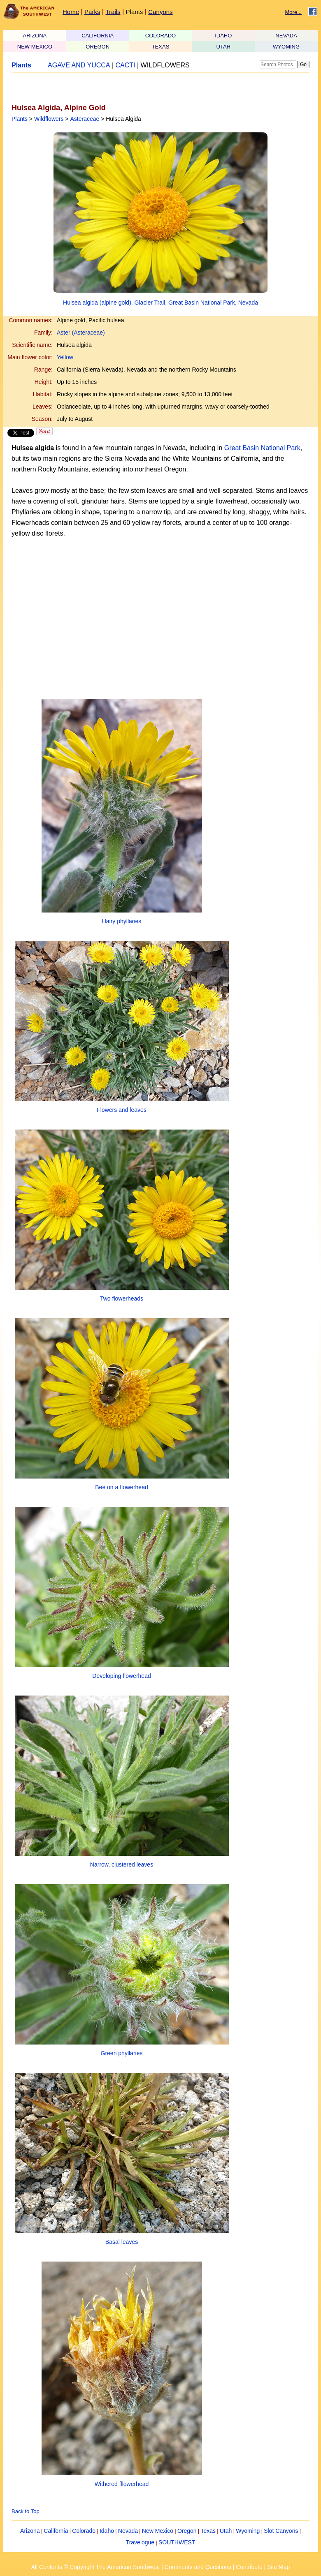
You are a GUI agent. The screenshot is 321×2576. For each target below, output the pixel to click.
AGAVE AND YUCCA (79, 65)
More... (293, 12)
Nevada (128, 2530)
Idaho (107, 2530)
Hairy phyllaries (122, 921)
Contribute (249, 2567)
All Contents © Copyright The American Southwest (95, 2567)
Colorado (83, 2530)
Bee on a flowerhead (121, 1487)
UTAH (223, 47)
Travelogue (140, 2542)
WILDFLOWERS (165, 65)
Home (71, 11)
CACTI (125, 65)
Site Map (278, 2567)
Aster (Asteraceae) (81, 332)
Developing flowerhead (121, 1676)
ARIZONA (35, 35)
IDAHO (223, 35)
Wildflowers (49, 119)
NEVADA (286, 35)
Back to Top (26, 2511)
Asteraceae (84, 119)
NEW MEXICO (34, 47)
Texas (208, 2530)
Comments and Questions (198, 2567)
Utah (226, 2530)
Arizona (30, 2530)
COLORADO (160, 35)
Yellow (65, 357)
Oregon (187, 2530)
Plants (134, 11)
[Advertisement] (108, 88)
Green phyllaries (122, 2053)
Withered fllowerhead (122, 2484)
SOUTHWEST (176, 2542)
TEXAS (161, 47)
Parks (92, 11)
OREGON (97, 47)
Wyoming (248, 2530)
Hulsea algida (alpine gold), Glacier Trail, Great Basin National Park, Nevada (160, 302)
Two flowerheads (121, 1298)
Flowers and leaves (122, 1110)
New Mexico (157, 2530)
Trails (112, 11)
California (56, 2530)
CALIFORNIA (97, 35)
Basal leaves (121, 2242)
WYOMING (286, 47)
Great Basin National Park (262, 447)
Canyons (160, 11)
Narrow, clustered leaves (121, 1864)
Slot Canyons (281, 2530)
